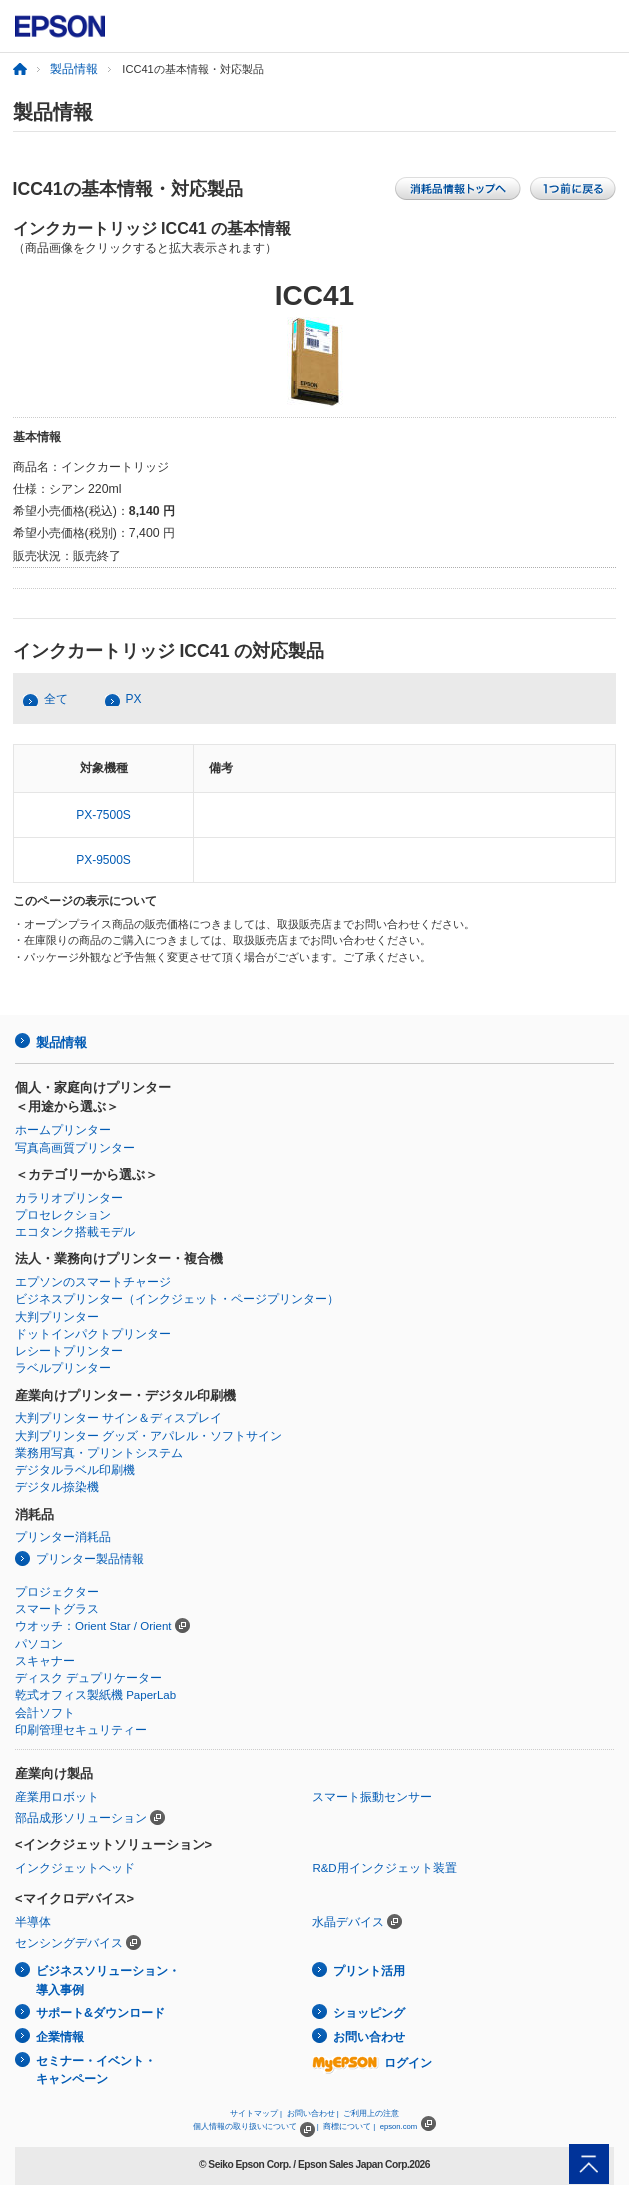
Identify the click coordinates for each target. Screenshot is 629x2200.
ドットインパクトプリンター (93, 1334)
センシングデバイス (69, 1943)
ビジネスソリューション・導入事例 (108, 1980)
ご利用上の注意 (371, 2113)
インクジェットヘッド (75, 1868)
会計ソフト (45, 1713)
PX (134, 699)
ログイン (372, 2063)
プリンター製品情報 (90, 1559)
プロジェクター (57, 1592)
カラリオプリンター (69, 1198)
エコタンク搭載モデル (75, 1232)
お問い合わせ (369, 2037)
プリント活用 (369, 1971)
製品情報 (74, 69)
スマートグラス (57, 1609)
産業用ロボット (57, 1797)
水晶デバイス (348, 1922)
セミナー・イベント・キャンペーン (96, 2070)
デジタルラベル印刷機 (75, 1470)
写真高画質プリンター (75, 1148)
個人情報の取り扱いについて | (255, 2126)
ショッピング (369, 2013)
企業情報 (60, 2037)
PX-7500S (103, 815)
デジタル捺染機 (57, 1487)
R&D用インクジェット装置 (384, 1868)
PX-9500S (103, 860)
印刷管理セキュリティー (81, 1730)
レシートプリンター (69, 1351)
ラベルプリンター (63, 1368)
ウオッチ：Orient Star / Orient (93, 1626)
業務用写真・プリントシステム (99, 1453)
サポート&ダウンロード (100, 2013)
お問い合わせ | (313, 2113)
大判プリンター (57, 1317)
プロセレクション (63, 1215)
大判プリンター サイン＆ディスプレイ (118, 1418)
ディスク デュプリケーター (88, 1678)
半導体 (33, 1922)
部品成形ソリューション (81, 1818)
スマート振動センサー (372, 1797)
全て (56, 699)
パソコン (39, 1644)
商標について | (349, 2126)
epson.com (399, 2126)
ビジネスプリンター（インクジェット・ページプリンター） (177, 1299)
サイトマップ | (256, 2113)
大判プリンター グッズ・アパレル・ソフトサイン (148, 1436)
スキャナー (45, 1661)
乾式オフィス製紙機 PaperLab (95, 1695)
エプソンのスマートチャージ (93, 1282)
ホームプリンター (63, 1130)
